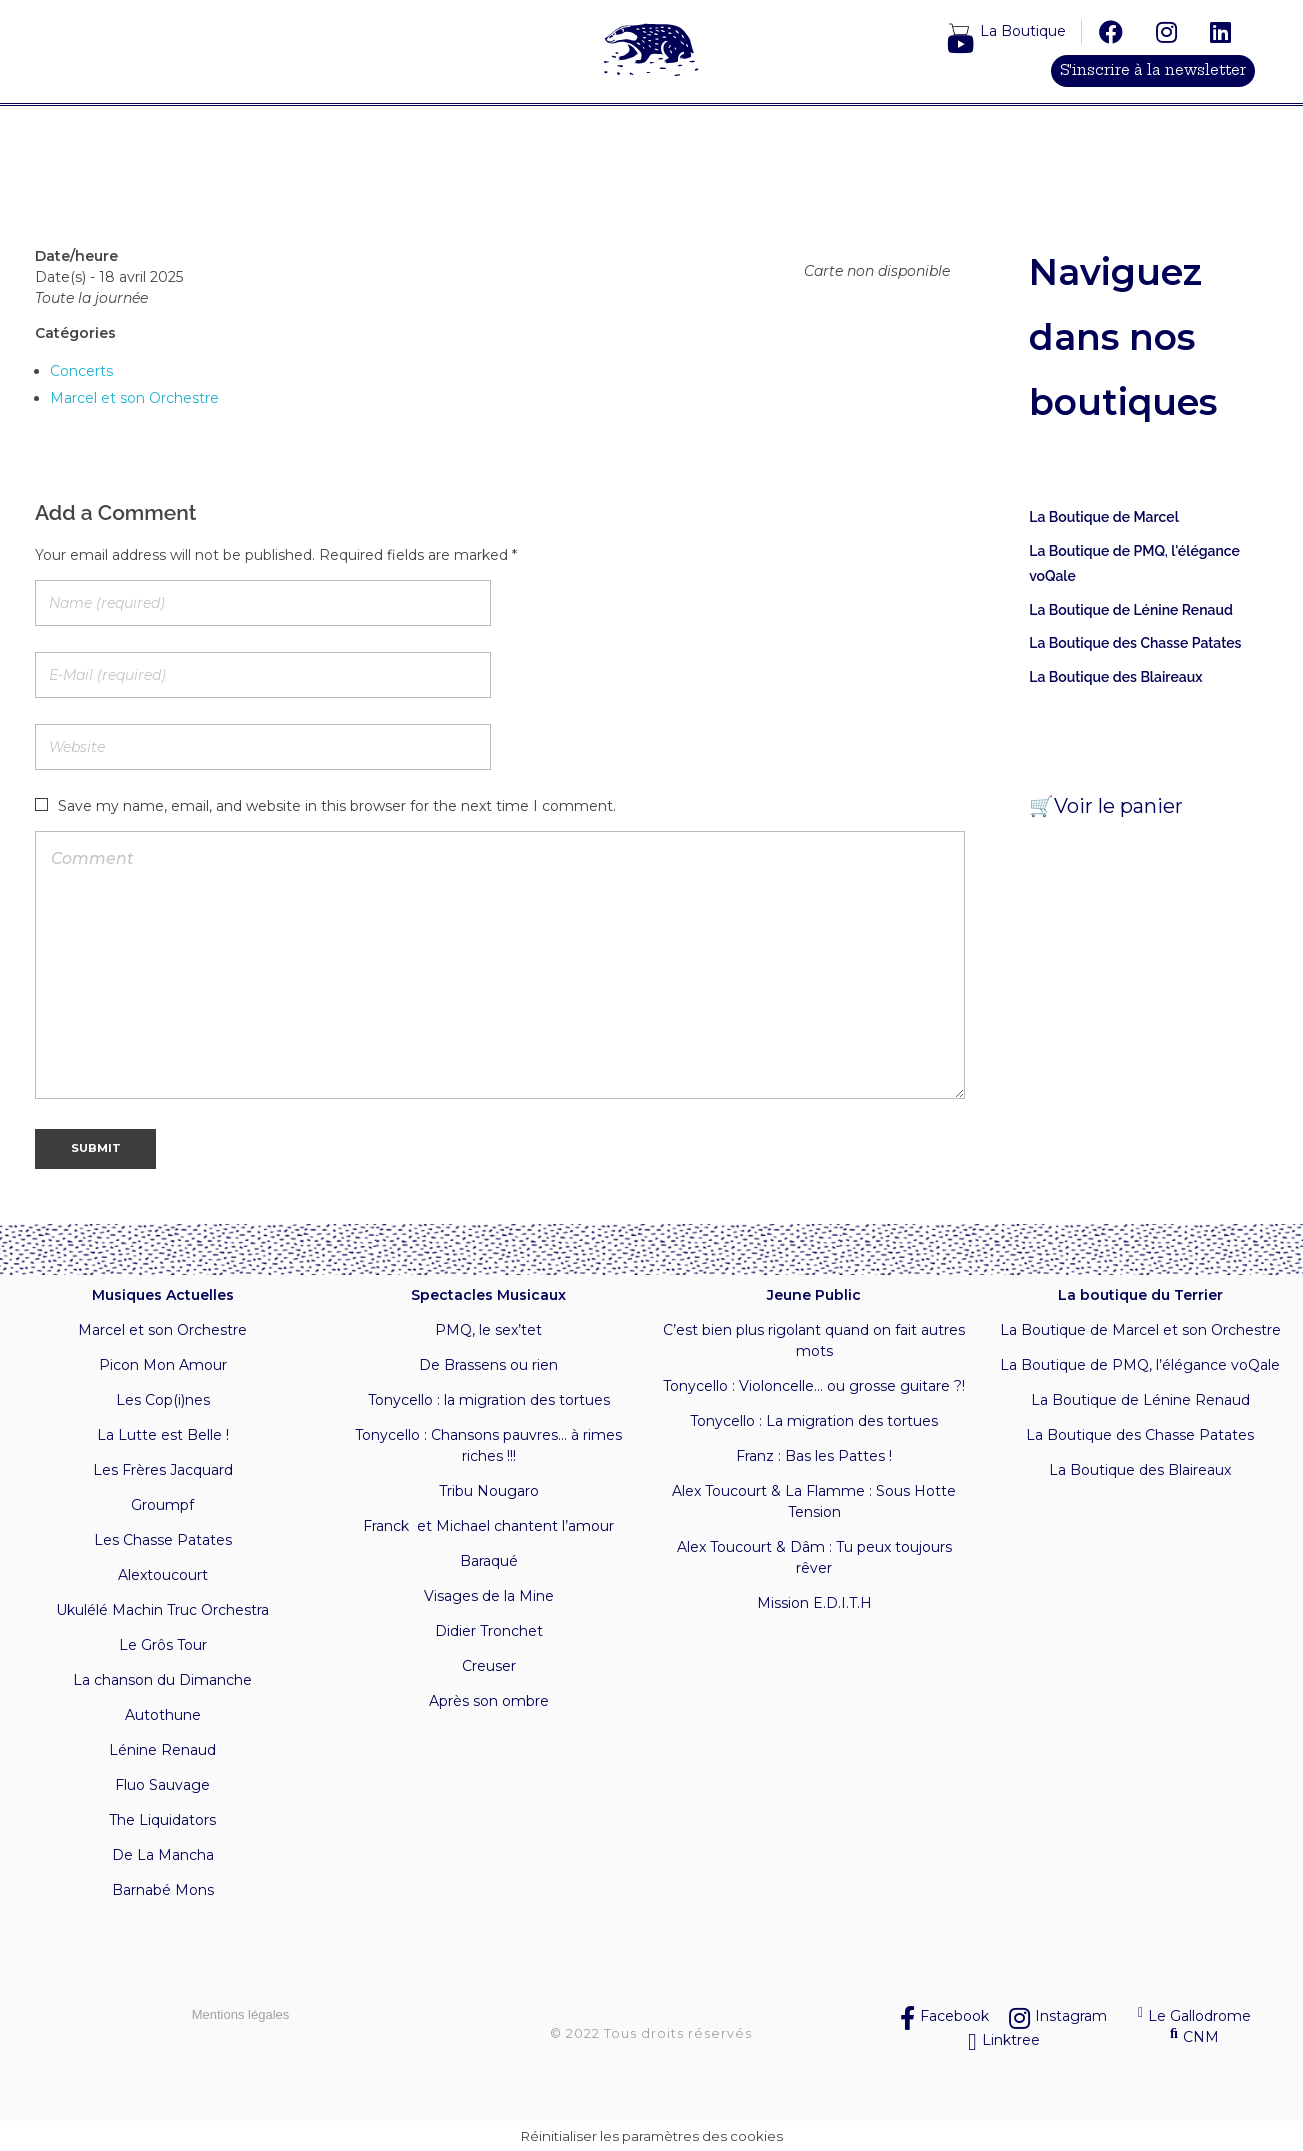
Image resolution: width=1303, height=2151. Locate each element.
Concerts (81, 372)
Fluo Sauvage (162, 1786)
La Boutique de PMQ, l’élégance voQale (1140, 1366)
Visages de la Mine (489, 1597)
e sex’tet (512, 1331)
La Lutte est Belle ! (163, 1436)
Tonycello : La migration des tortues (814, 1422)
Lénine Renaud (162, 1751)
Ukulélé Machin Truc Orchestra (162, 1611)
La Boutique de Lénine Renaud (1131, 611)
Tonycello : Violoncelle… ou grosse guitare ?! (814, 1387)
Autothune (163, 1716)
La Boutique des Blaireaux (1115, 678)
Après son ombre (489, 1702)
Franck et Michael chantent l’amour (488, 1527)
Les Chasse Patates (163, 1541)
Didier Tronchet (489, 1632)
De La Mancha (163, 1856)
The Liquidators (162, 1821)
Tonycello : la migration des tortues (489, 1401)
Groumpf (162, 1506)
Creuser (489, 1667)
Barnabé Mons (163, 1891)
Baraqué (489, 1562)
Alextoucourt (163, 1576)
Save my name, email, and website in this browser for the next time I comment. (337, 808)
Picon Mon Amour (163, 1366)
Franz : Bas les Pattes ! (814, 1457)
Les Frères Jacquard (163, 1471)
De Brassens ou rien (488, 1366)
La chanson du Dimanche (162, 1681)
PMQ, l (458, 1331)
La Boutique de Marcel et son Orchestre (1140, 1331)
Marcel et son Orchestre (134, 399)
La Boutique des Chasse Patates (1135, 644)
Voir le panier (1118, 807)
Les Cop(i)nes (163, 1401)
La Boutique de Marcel (1104, 518)
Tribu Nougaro (489, 1492)
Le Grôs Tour (163, 1646)
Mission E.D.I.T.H (814, 1604)
